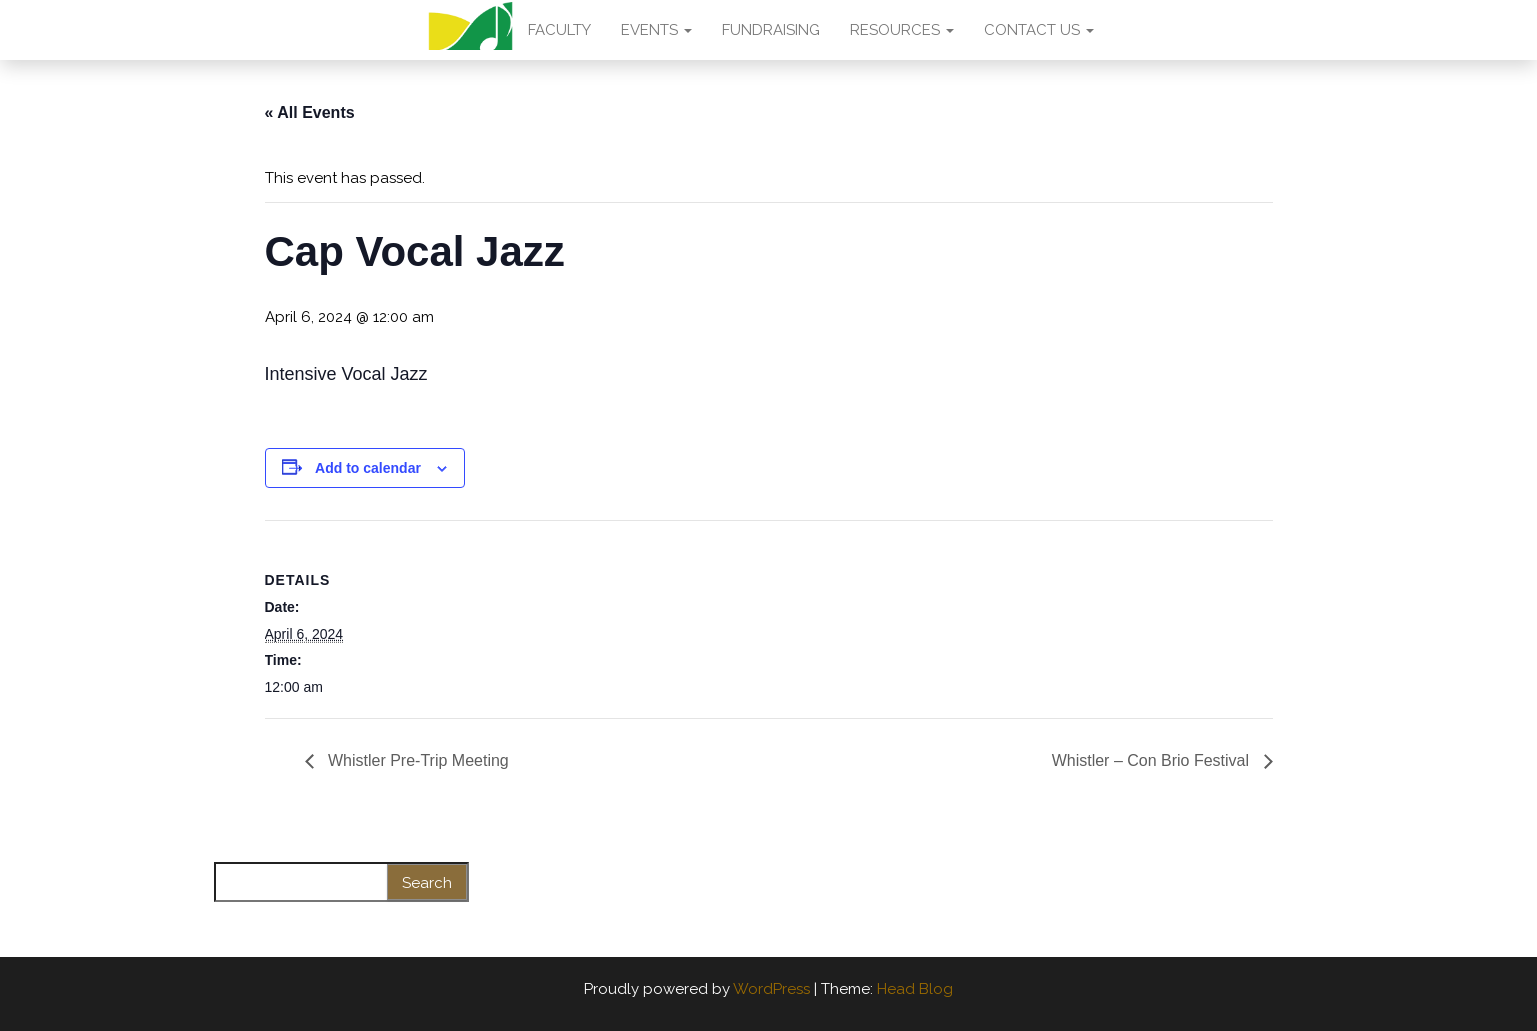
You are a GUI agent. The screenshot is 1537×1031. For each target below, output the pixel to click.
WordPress (771, 989)
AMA (470, 30)
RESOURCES (902, 30)
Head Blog (915, 989)
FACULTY (559, 30)
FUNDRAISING (771, 30)
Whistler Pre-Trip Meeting (416, 760)
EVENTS (656, 30)
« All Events (310, 112)
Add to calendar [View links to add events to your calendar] (368, 468)
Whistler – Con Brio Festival (1153, 760)
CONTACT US (1039, 30)
